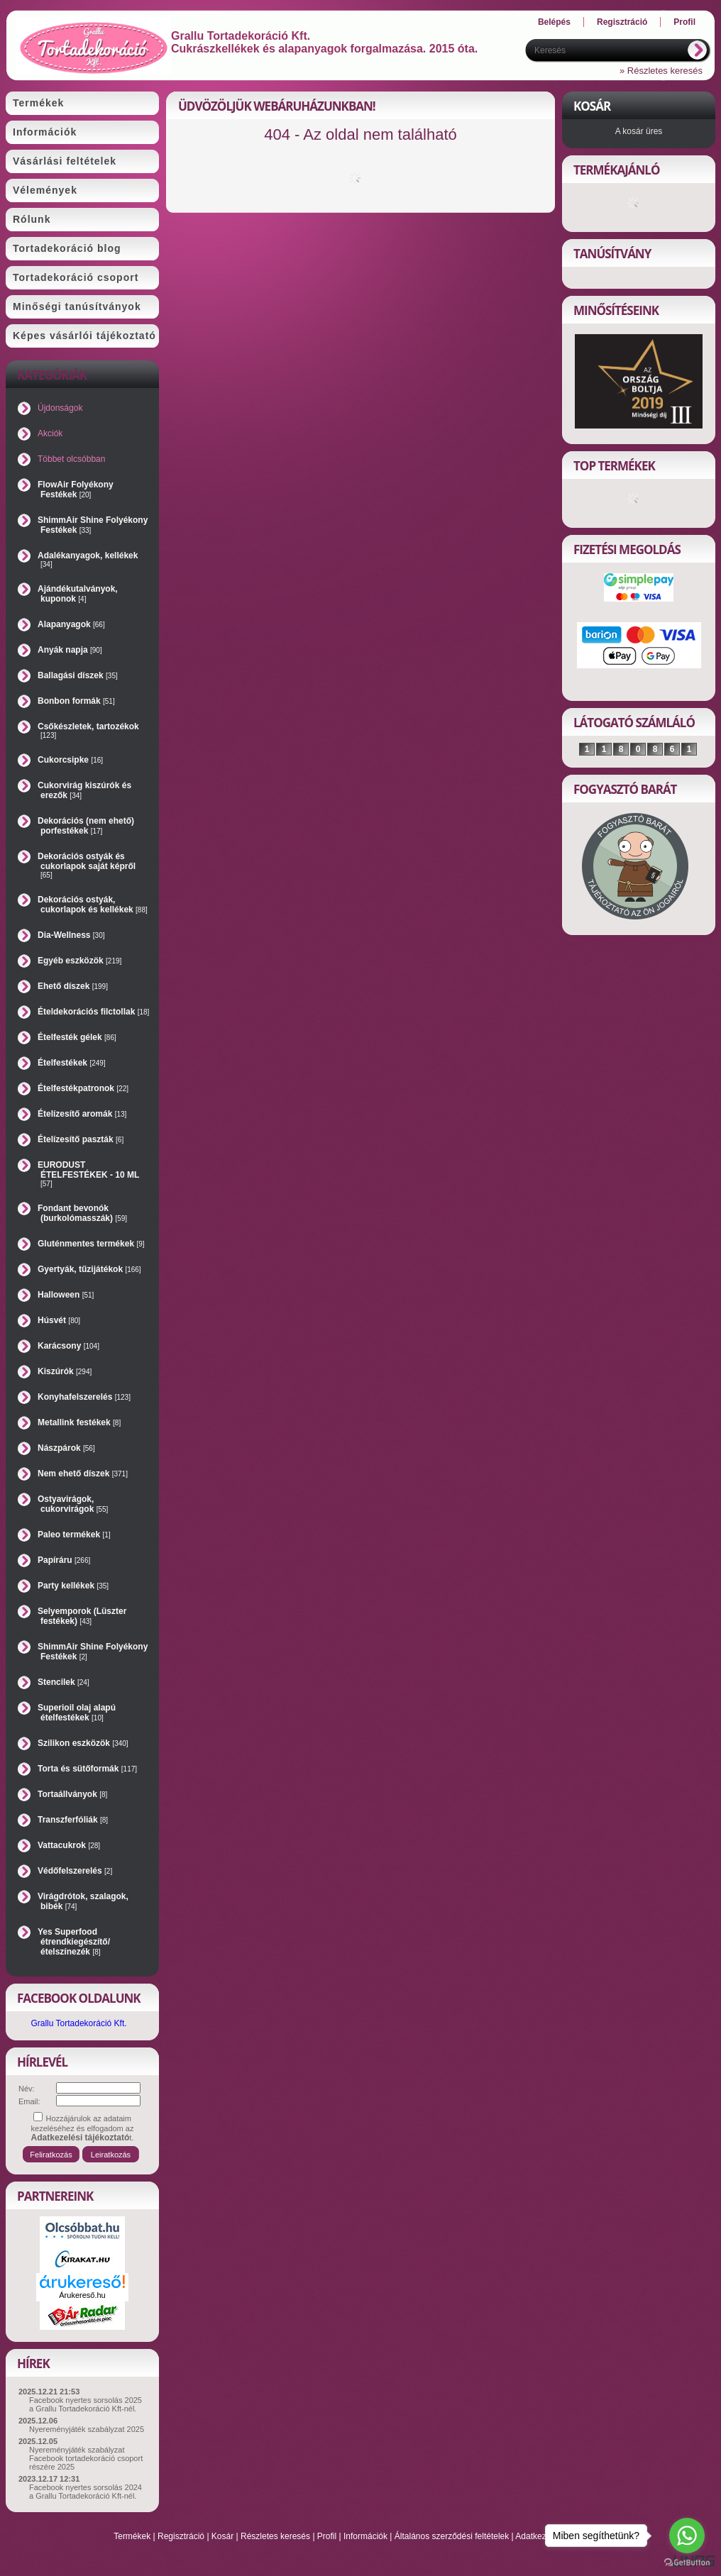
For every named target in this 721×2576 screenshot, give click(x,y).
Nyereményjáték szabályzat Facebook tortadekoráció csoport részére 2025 (86, 2458)
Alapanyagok (71, 624)
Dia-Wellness (71, 935)
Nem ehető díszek (83, 1473)
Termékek (132, 2536)
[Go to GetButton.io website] (687, 2562)
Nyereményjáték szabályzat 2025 (86, 2429)
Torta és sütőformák (87, 1769)
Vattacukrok (69, 1845)
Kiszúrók (65, 1371)
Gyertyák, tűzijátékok (89, 1269)
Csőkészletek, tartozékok (88, 730)
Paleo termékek (74, 1534)
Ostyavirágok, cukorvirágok (73, 1504)
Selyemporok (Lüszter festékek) (82, 1616)
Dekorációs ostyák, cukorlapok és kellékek (93, 904)
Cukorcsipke (70, 760)
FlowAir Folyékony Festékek (76, 489)
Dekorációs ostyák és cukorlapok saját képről (87, 865)
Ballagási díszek (78, 675)
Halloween (66, 1295)
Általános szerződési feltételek (452, 2536)
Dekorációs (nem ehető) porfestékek (86, 826)
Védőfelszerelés (75, 1871)
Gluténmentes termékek (91, 1244)
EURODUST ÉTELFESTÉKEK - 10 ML (88, 1174)
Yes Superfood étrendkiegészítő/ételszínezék (74, 1942)
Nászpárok (66, 1448)
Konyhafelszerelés (84, 1397)
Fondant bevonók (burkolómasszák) (82, 1213)
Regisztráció (181, 2536)
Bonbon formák (76, 701)
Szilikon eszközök (83, 1743)
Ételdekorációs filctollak (93, 1012)
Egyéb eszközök (79, 961)
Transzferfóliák (73, 1820)
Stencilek (63, 1682)
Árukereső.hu (82, 2295)
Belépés (554, 22)
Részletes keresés (275, 2536)
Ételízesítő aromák (82, 1114)
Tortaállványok (72, 1794)
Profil (326, 2536)
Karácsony (68, 1346)
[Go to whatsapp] (687, 2535)
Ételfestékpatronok (83, 1088)
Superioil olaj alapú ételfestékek (77, 1713)
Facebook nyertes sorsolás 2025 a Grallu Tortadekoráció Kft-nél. (85, 2404)
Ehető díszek (73, 986)
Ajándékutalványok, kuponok (78, 594)
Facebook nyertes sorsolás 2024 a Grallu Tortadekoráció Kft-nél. (85, 2491)
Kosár (222, 2536)
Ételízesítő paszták (80, 1139)
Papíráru (64, 1560)
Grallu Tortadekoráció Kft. (78, 2023)
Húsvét (59, 1320)
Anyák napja (70, 650)
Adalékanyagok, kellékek (88, 559)
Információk (365, 2536)
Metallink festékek (79, 1422)
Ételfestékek (72, 1063)
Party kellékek (73, 1586)
